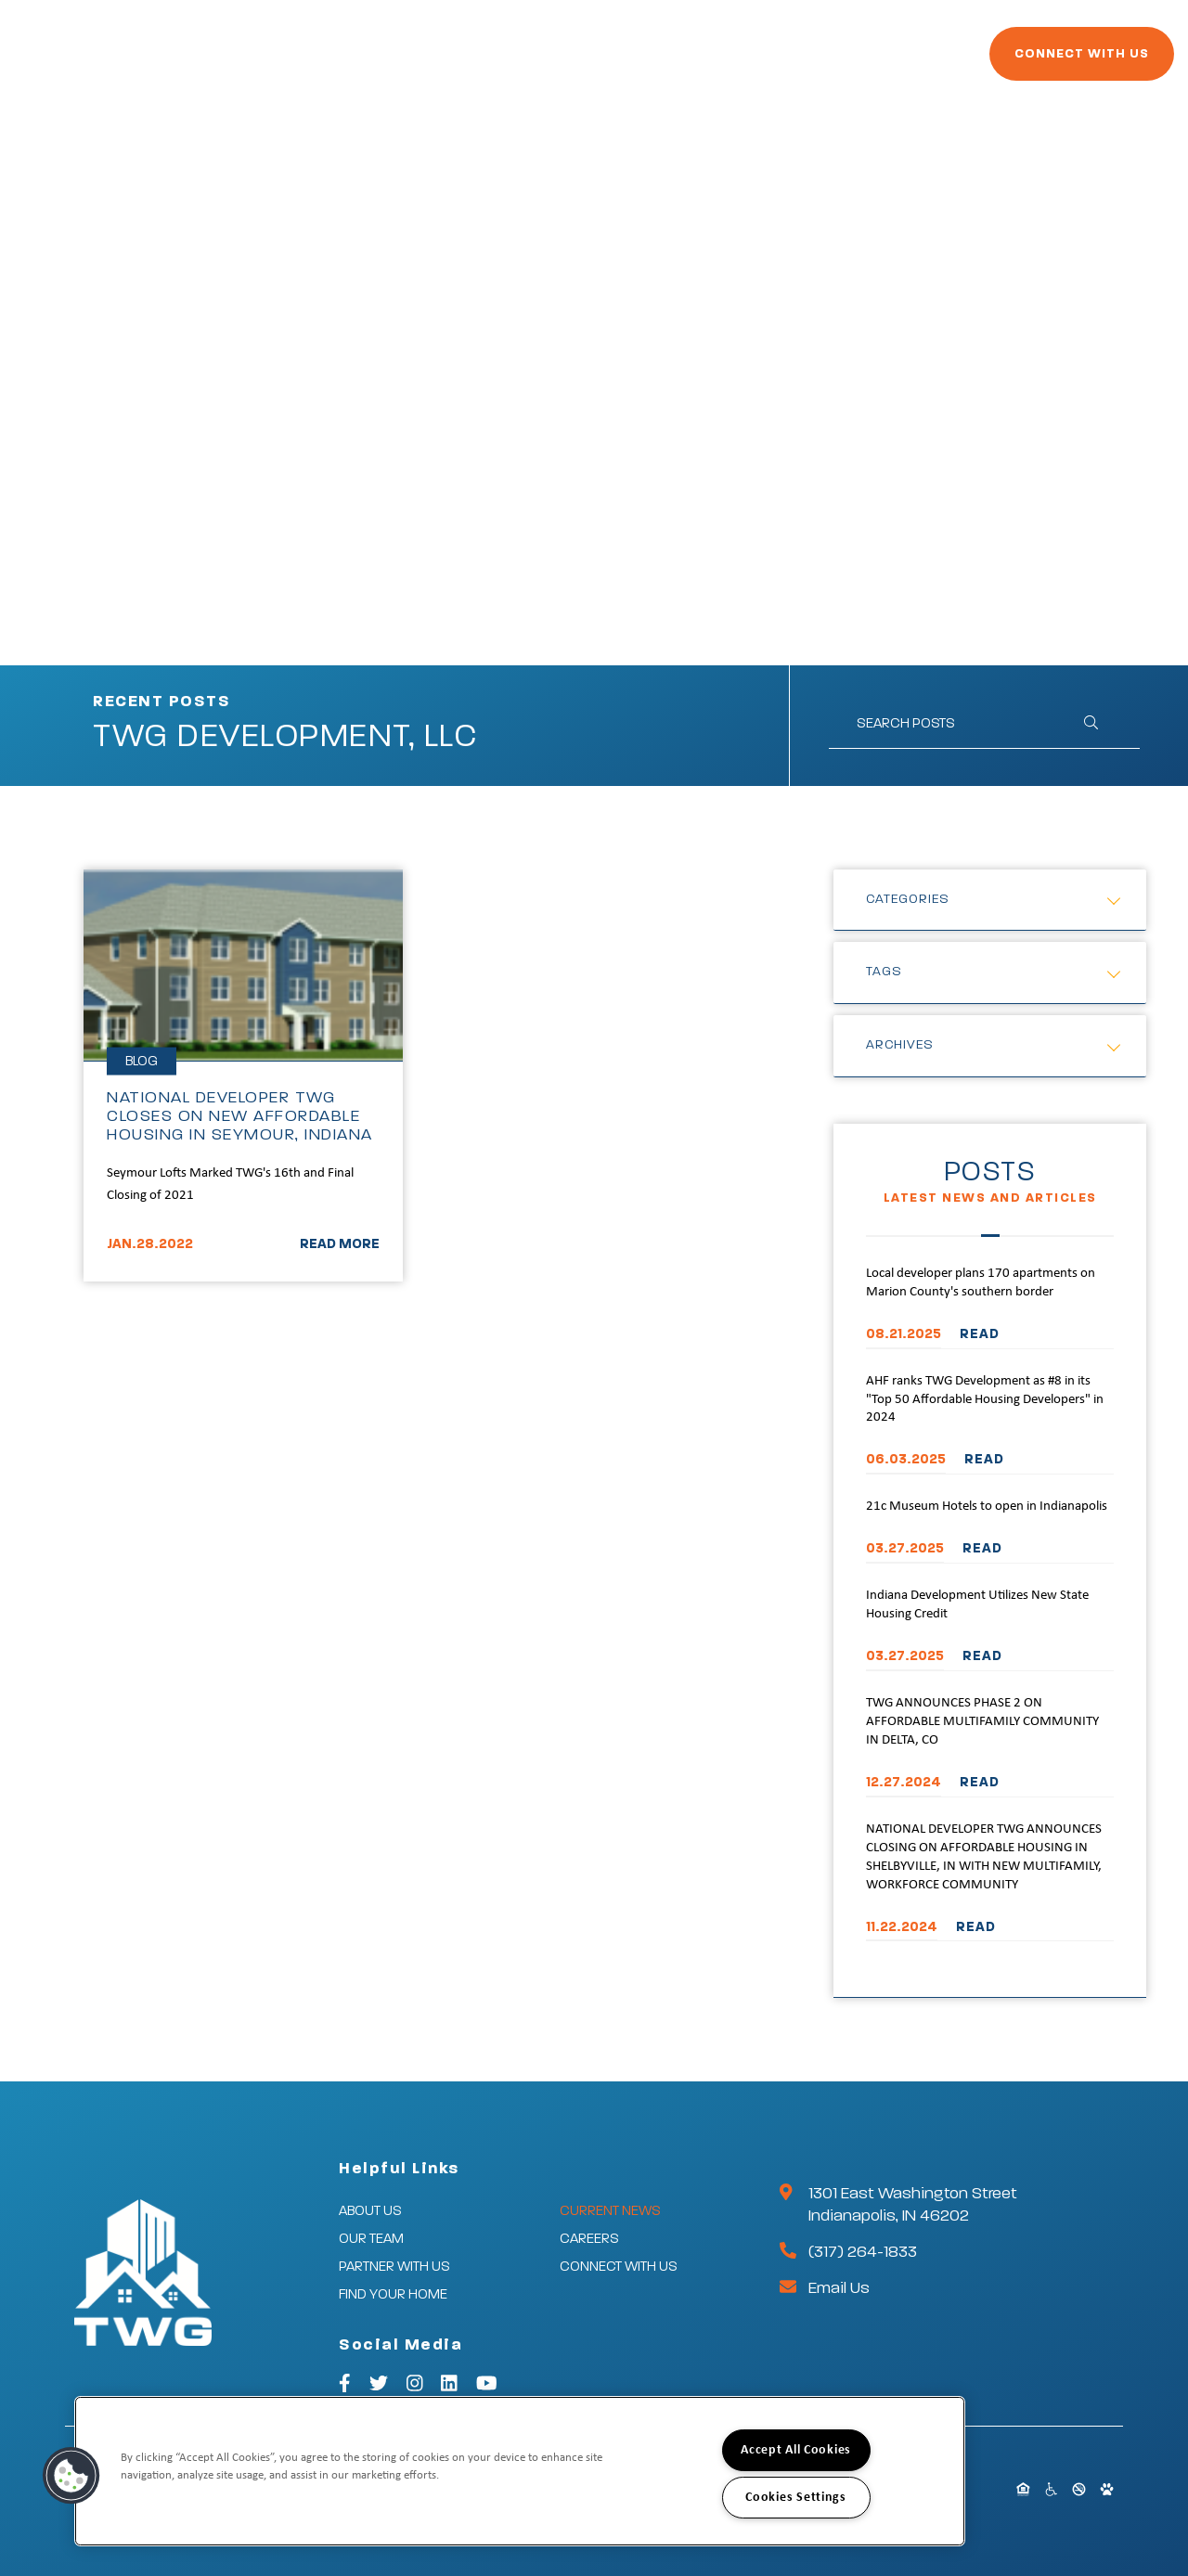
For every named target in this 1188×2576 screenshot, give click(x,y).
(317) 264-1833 (862, 2252)
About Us (370, 2211)
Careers (869, 63)
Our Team (371, 2239)
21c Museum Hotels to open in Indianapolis (986, 1506)
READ (980, 1334)
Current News (767, 63)
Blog (141, 1061)
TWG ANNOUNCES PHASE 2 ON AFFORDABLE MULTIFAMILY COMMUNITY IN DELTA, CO (982, 1721)
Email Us (839, 2288)
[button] (71, 2475)
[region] (519, 2471)
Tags (884, 971)
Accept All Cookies (796, 2450)
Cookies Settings (795, 2498)
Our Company (351, 63)
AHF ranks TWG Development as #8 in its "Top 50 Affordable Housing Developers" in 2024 (985, 1399)
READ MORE (340, 1244)
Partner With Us (491, 63)
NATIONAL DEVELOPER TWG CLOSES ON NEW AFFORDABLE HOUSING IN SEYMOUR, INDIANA (240, 1116)
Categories (907, 899)
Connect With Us (1030, 61)
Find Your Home (633, 63)
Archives (900, 1044)
